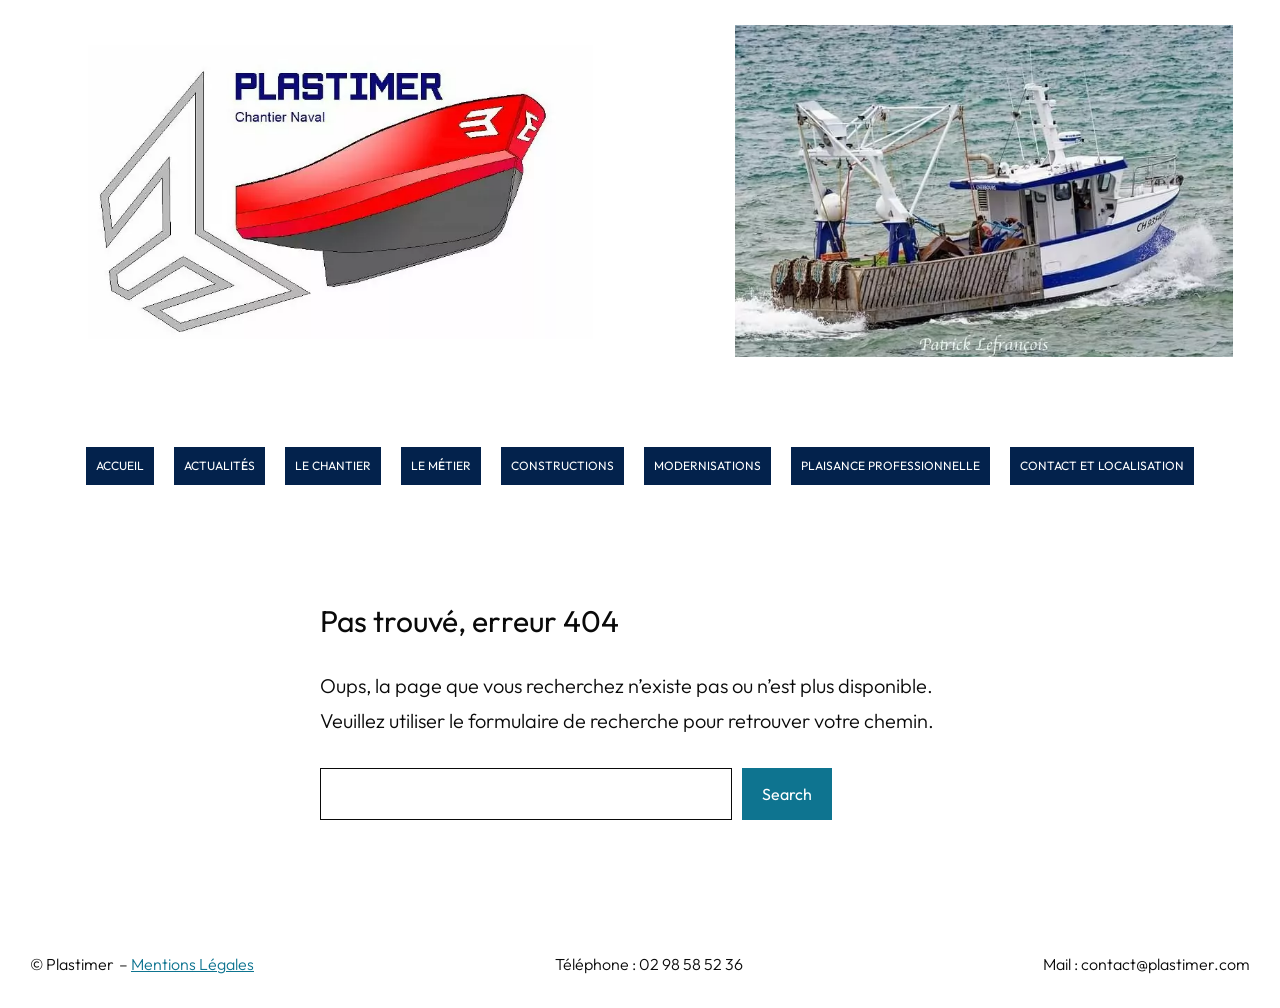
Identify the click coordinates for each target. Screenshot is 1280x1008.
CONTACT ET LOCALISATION (1102, 465)
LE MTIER (441, 465)
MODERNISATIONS (707, 465)
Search (787, 794)
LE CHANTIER (333, 465)
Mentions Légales (192, 964)
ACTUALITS (219, 465)
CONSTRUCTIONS (562, 465)
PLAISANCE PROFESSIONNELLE (890, 465)
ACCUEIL (120, 465)
